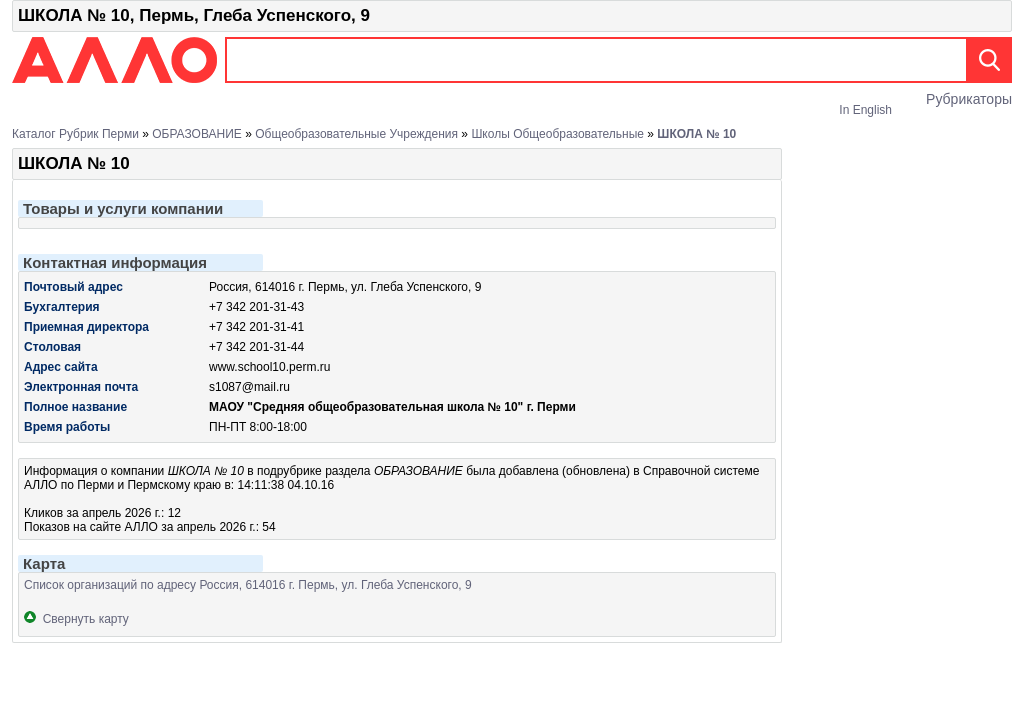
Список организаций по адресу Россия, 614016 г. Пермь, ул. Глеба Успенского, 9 (248, 585)
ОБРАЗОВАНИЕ (197, 134)
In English (865, 110)
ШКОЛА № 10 (696, 134)
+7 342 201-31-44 (256, 347)
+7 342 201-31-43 (256, 307)
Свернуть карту (76, 619)
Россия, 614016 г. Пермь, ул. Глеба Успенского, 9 (345, 287)
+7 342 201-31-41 (256, 327)
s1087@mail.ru (249, 387)
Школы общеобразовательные (557, 134)
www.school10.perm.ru (269, 367)
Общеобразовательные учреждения (356, 134)
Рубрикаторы (969, 99)
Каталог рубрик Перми (75, 134)
